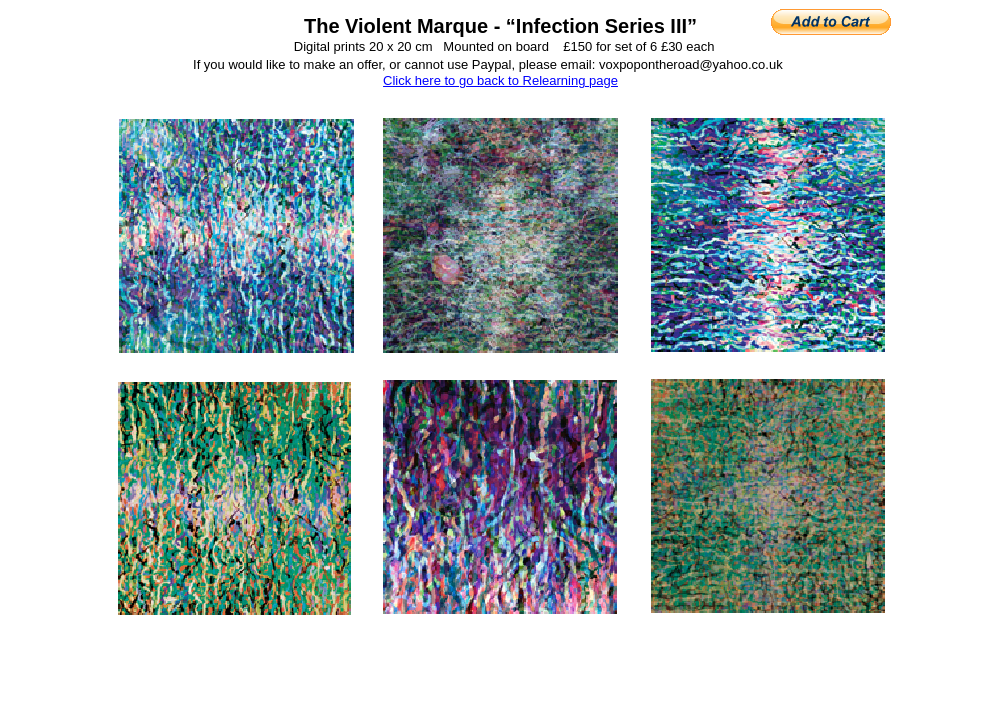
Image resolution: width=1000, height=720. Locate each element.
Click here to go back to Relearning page (500, 80)
